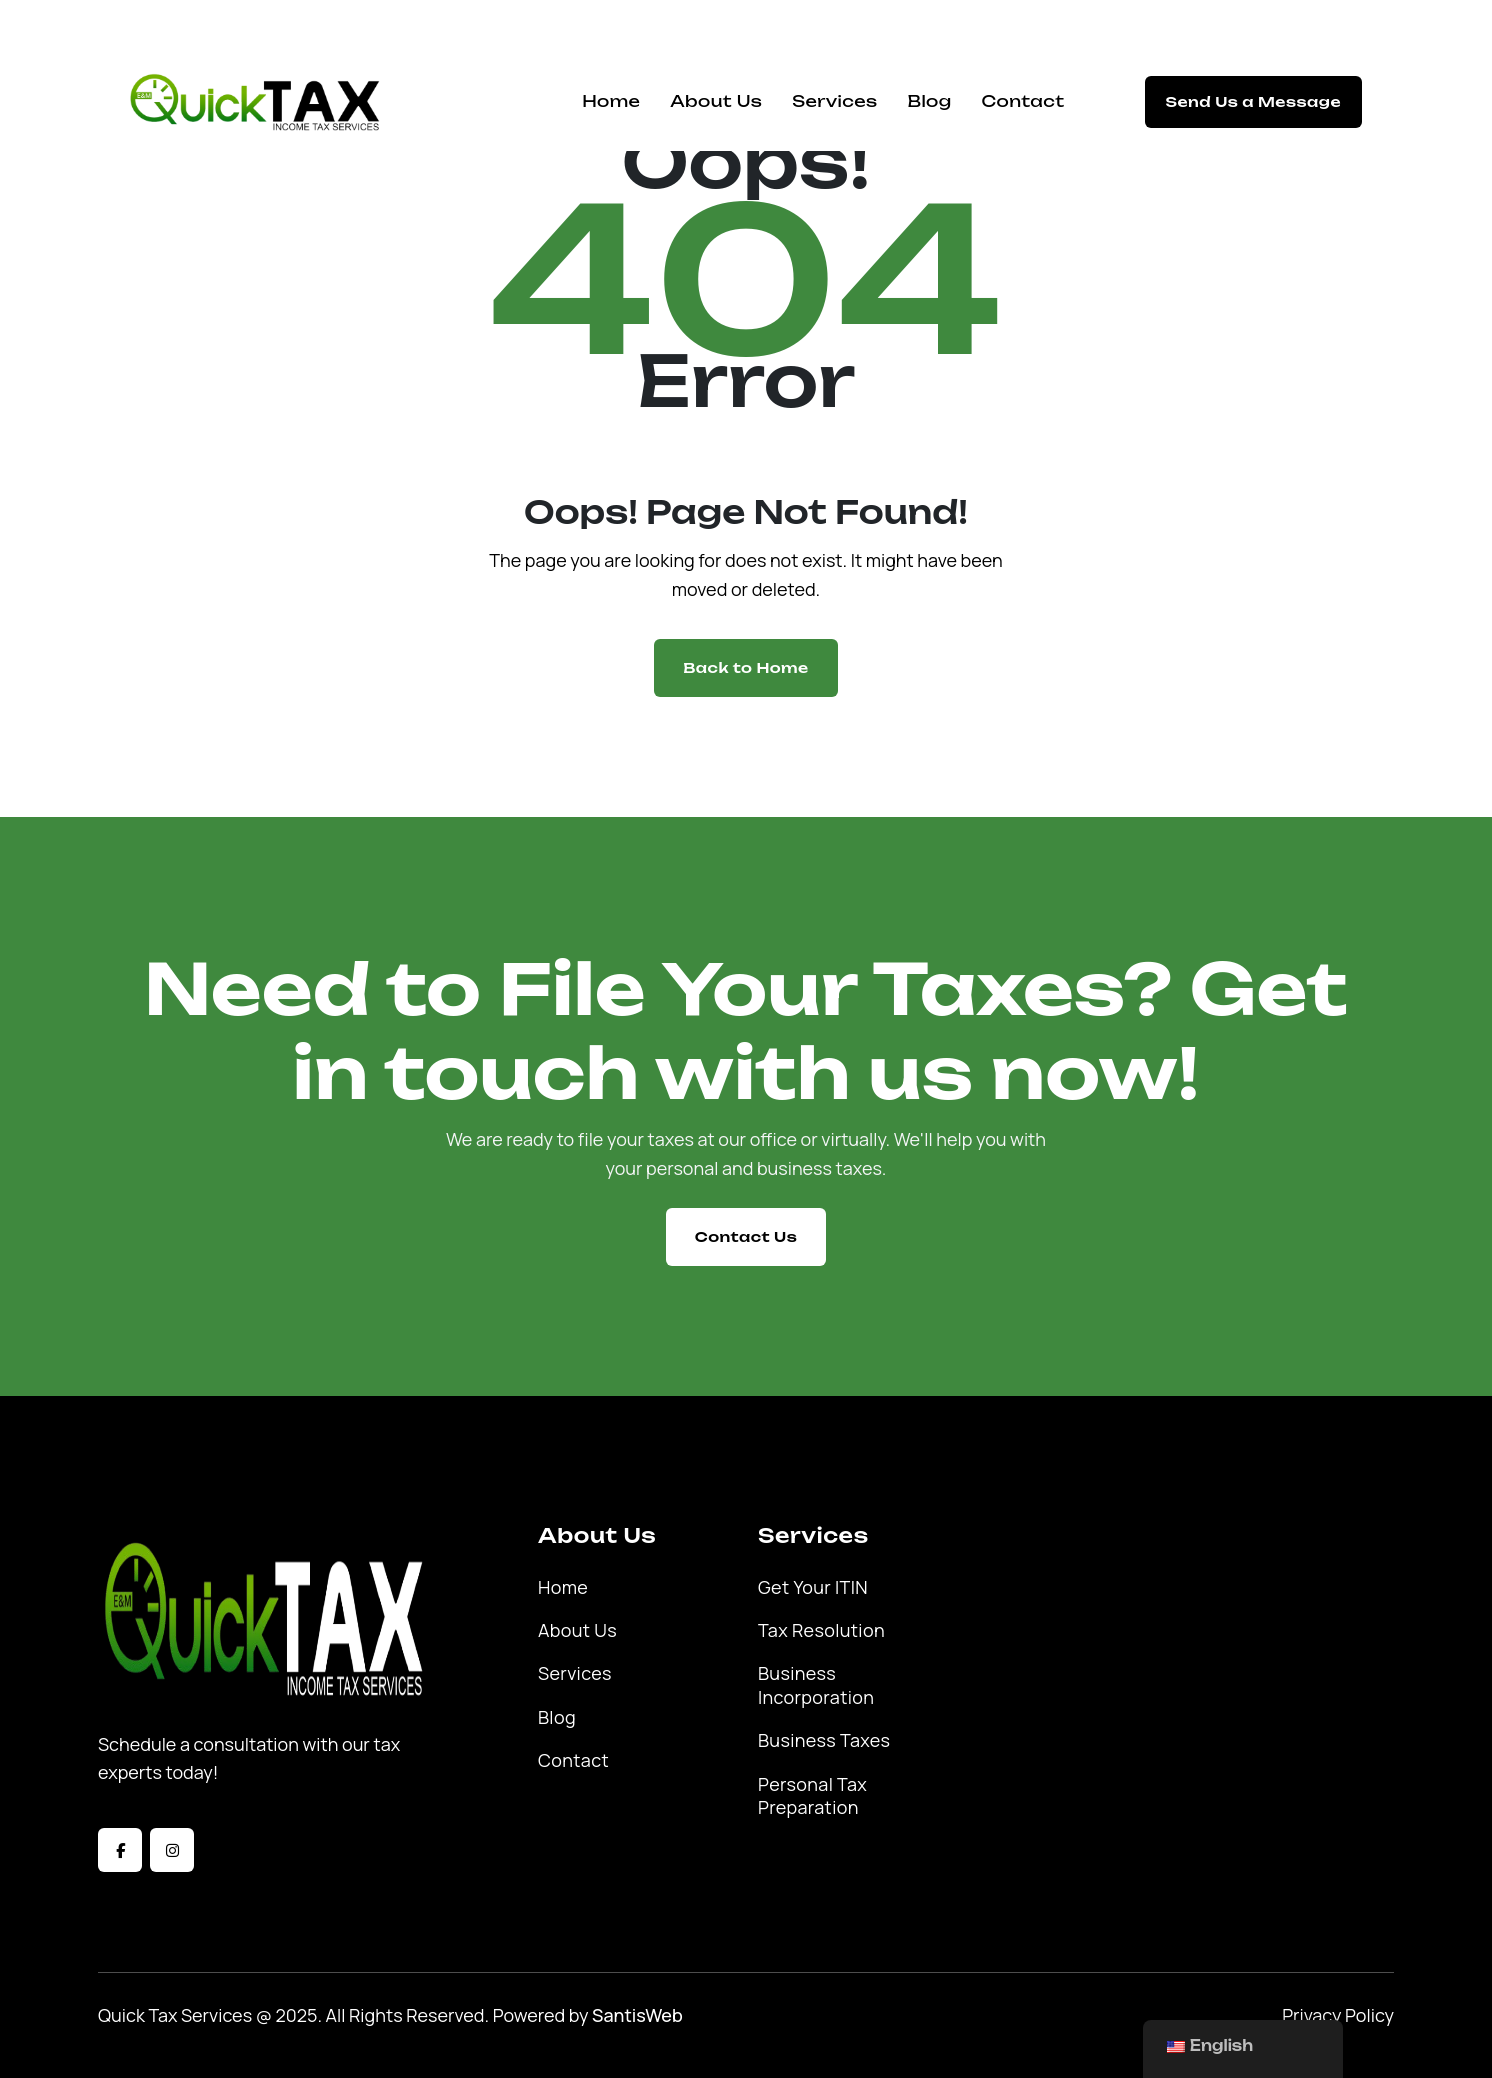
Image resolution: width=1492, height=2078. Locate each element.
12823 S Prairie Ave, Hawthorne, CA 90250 (610, 27)
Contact (1023, 101)
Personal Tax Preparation (812, 1796)
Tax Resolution (821, 1630)
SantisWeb (637, 2015)
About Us (716, 101)
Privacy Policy (1338, 2015)
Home (611, 101)
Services (834, 101)
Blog (929, 101)
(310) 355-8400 (891, 27)
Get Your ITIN (813, 1587)
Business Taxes (824, 1740)
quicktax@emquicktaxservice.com (262, 27)
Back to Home (745, 667)
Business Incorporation (816, 1685)
